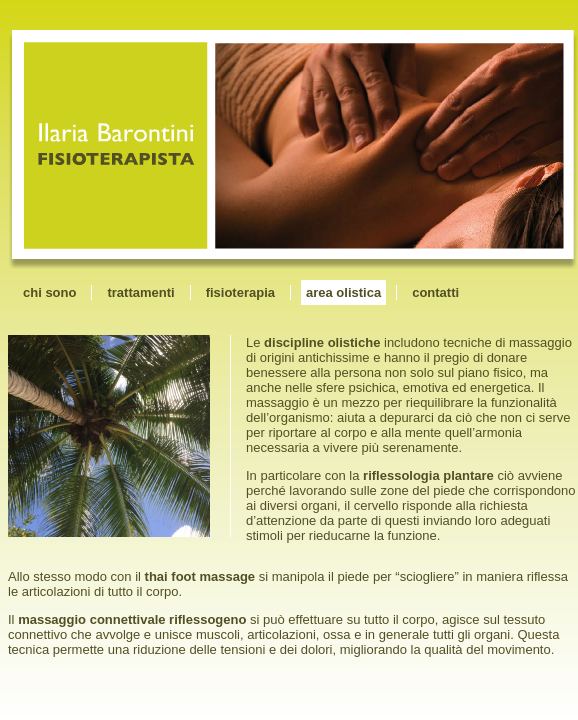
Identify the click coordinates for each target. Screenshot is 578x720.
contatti (435, 292)
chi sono (49, 292)
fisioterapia (240, 292)
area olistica (343, 292)
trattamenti (140, 292)
